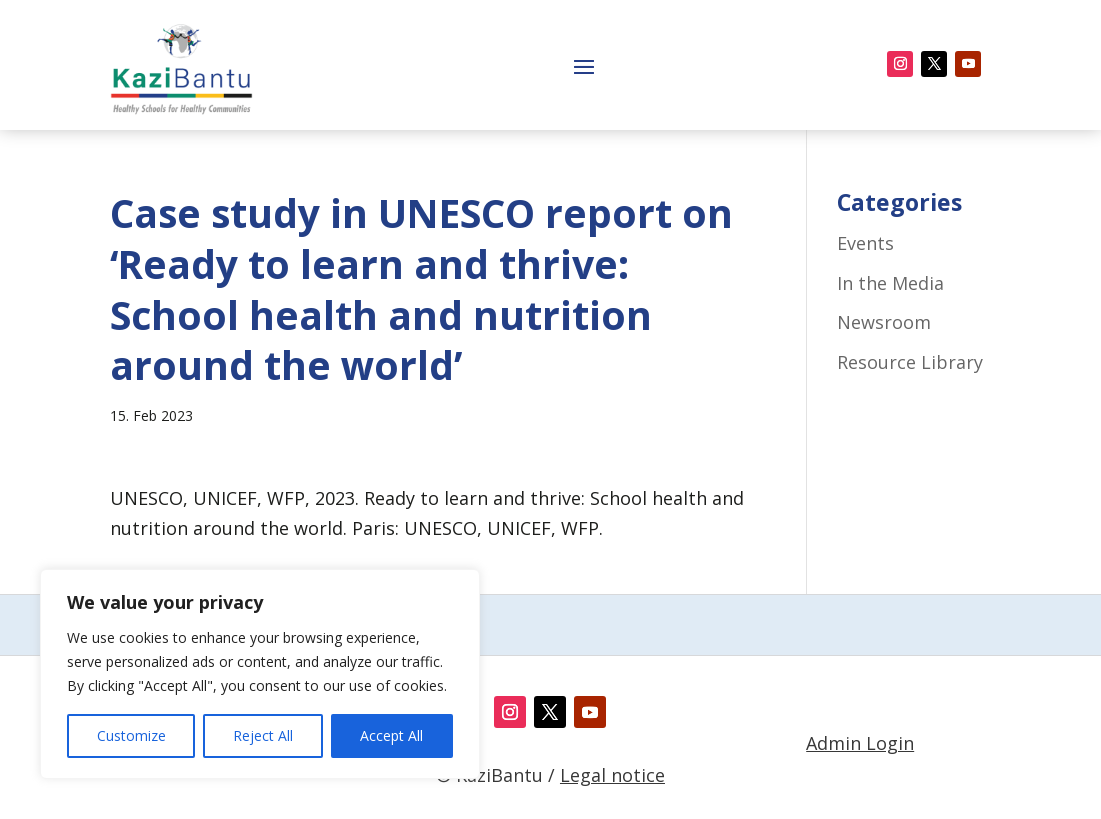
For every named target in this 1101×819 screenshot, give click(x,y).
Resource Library (910, 362)
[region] (260, 674)
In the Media (890, 283)
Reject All (263, 735)
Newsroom (884, 322)
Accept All (391, 735)
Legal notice (612, 775)
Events (865, 243)
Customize (131, 735)
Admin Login (860, 743)
